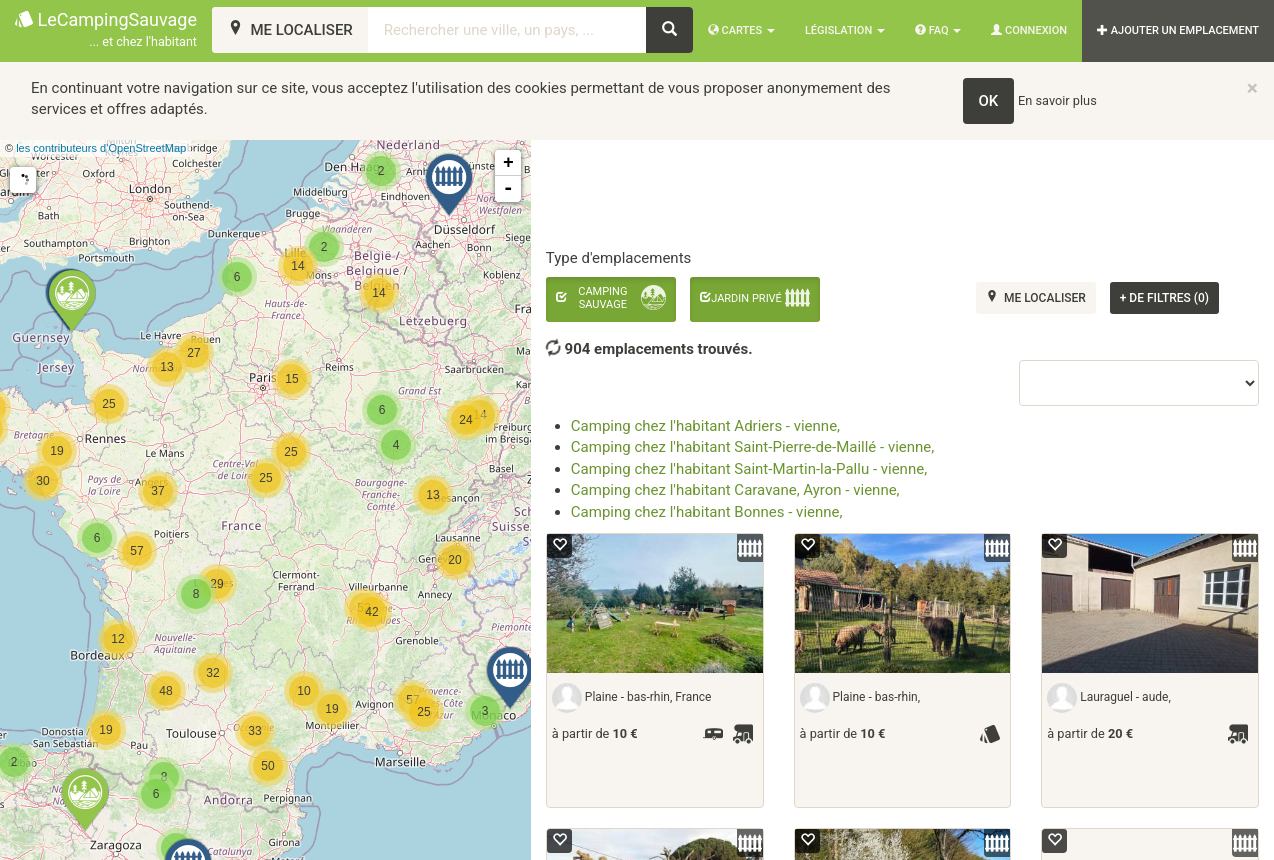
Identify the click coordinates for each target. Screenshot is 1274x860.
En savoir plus (1057, 100)
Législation (845, 30)
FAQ (938, 30)
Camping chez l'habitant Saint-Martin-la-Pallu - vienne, (749, 469)
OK (989, 101)
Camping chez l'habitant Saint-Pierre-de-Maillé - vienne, (752, 447)
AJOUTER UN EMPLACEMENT (1178, 30)
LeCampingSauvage (106, 30)
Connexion (1029, 30)
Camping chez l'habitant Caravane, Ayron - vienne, (735, 490)
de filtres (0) (1164, 298)
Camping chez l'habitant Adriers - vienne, (705, 426)
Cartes (741, 30)
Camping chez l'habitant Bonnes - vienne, (707, 512)
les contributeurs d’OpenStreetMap (101, 148)
